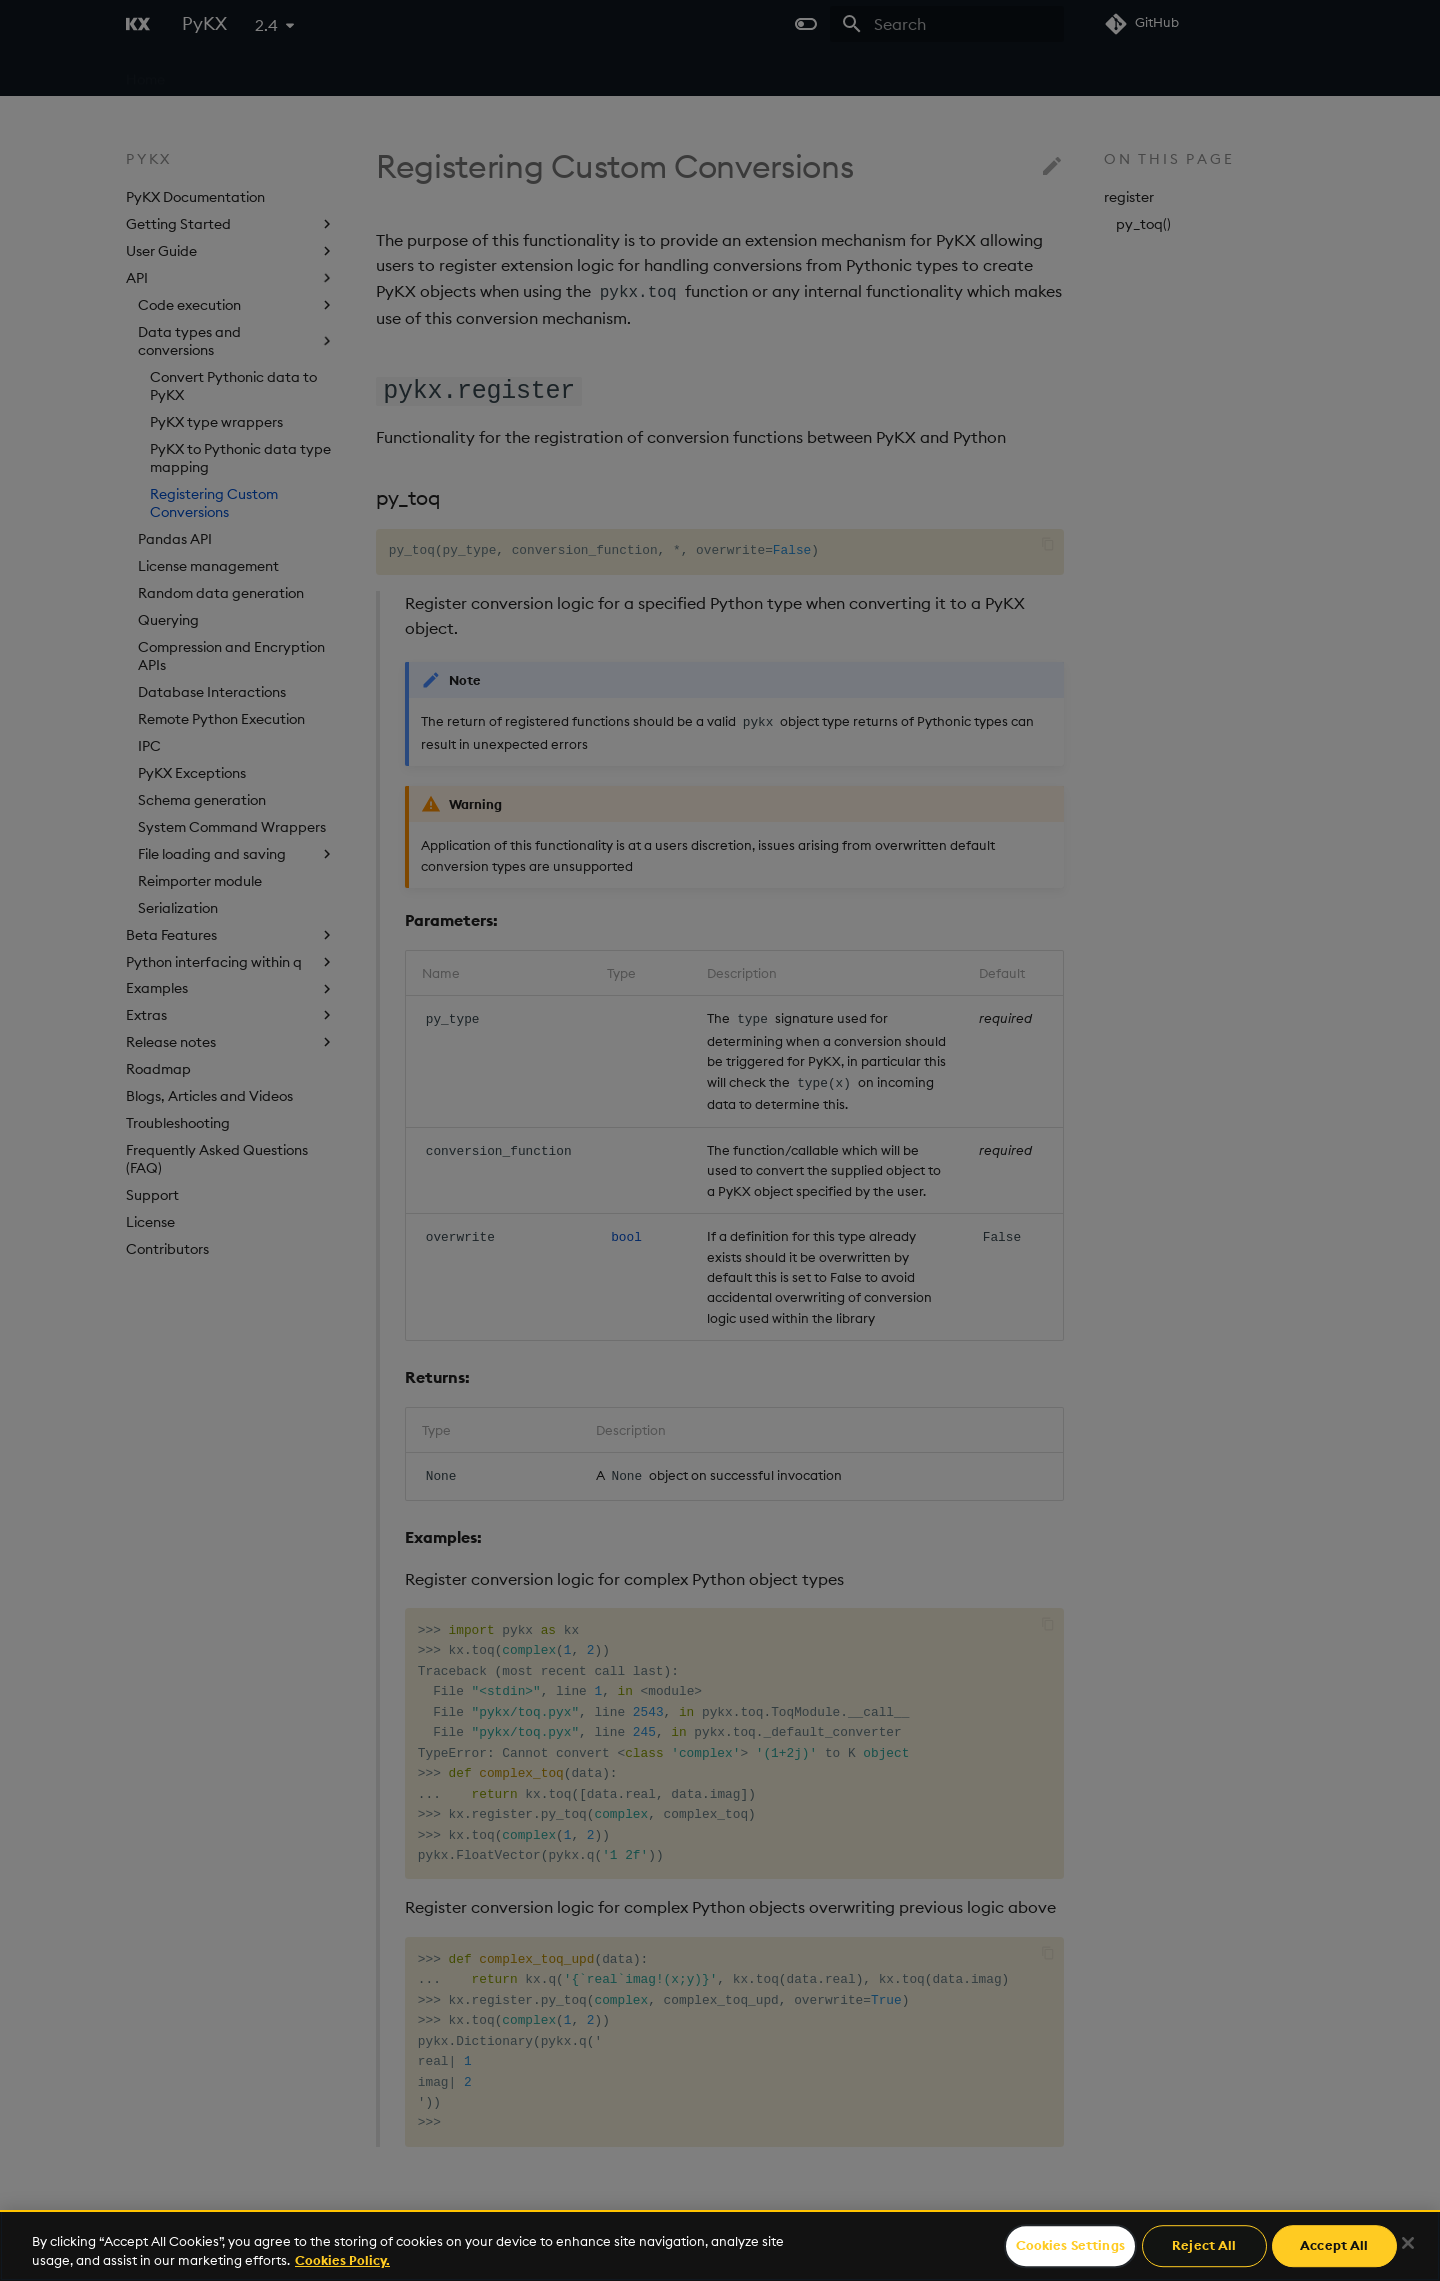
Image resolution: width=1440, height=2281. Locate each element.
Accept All (1334, 2246)
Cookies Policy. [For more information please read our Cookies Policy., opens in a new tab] (342, 2260)
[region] (720, 2245)
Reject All (1204, 2246)
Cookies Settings (1070, 2246)
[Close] (1408, 2243)
